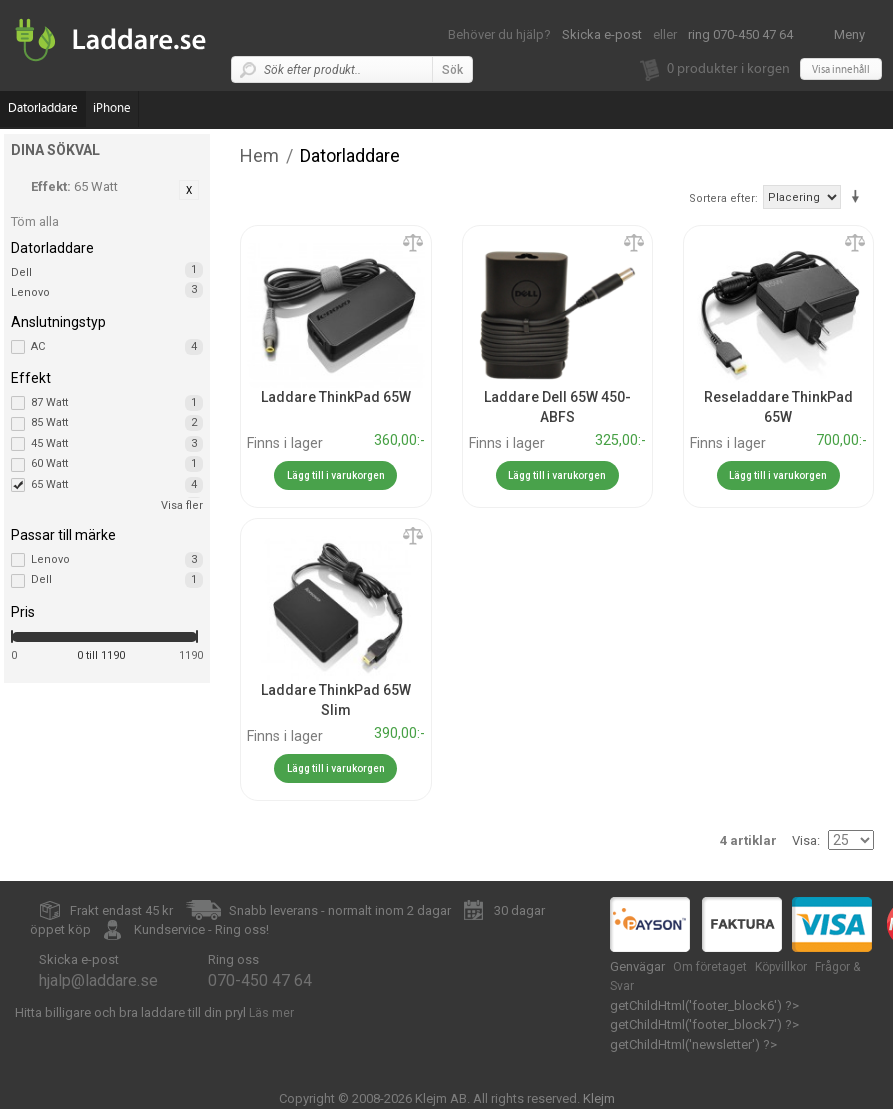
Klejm (599, 1098)
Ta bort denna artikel (189, 190)
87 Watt (117, 403)
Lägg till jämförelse (413, 244)
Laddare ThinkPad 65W (336, 397)
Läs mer (271, 1013)
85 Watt (117, 423)
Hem (259, 155)
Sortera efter (722, 198)
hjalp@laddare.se (98, 980)
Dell (21, 272)
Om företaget (710, 967)
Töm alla (35, 221)
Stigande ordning (859, 197)
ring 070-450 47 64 (740, 34)
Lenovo (30, 292)
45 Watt (117, 444)
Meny (849, 34)
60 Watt (117, 464)
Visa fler (182, 505)
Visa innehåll (841, 69)
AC (117, 347)
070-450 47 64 (260, 980)
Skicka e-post (602, 34)
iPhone (112, 108)
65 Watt (117, 485)
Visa (804, 840)
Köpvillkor (781, 967)
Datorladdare (43, 108)
